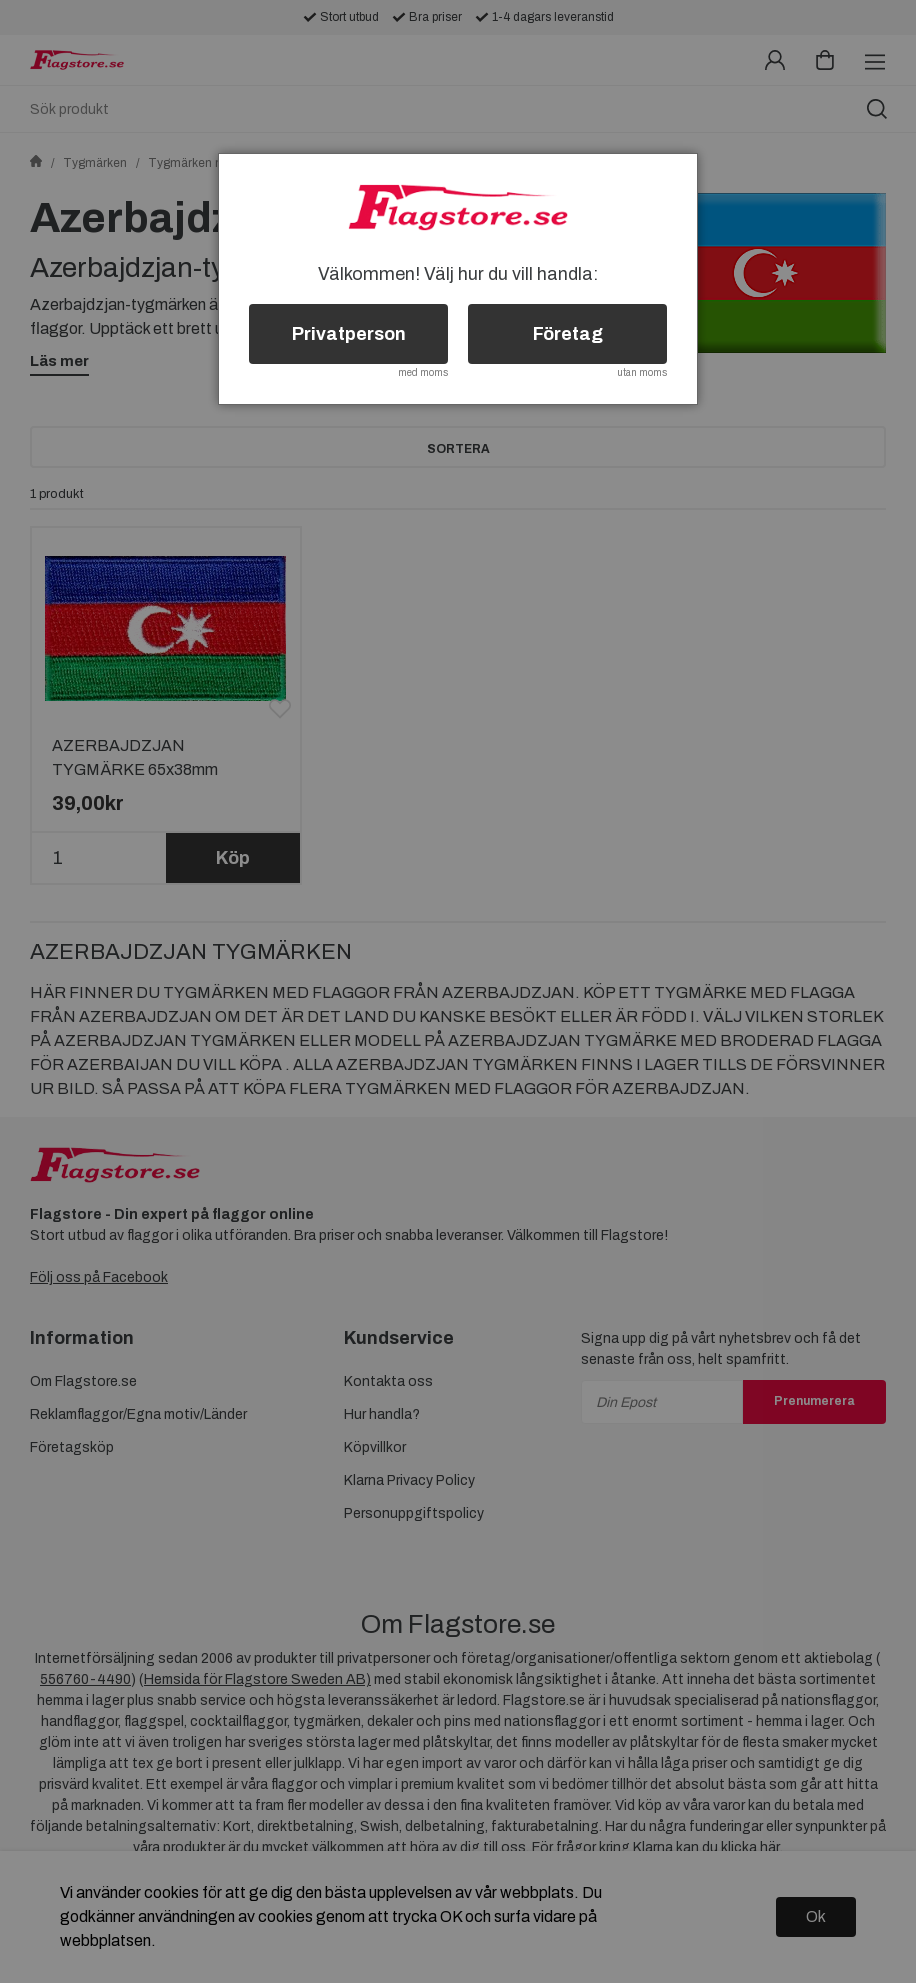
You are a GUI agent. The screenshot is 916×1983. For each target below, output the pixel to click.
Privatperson (349, 334)
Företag (568, 334)
